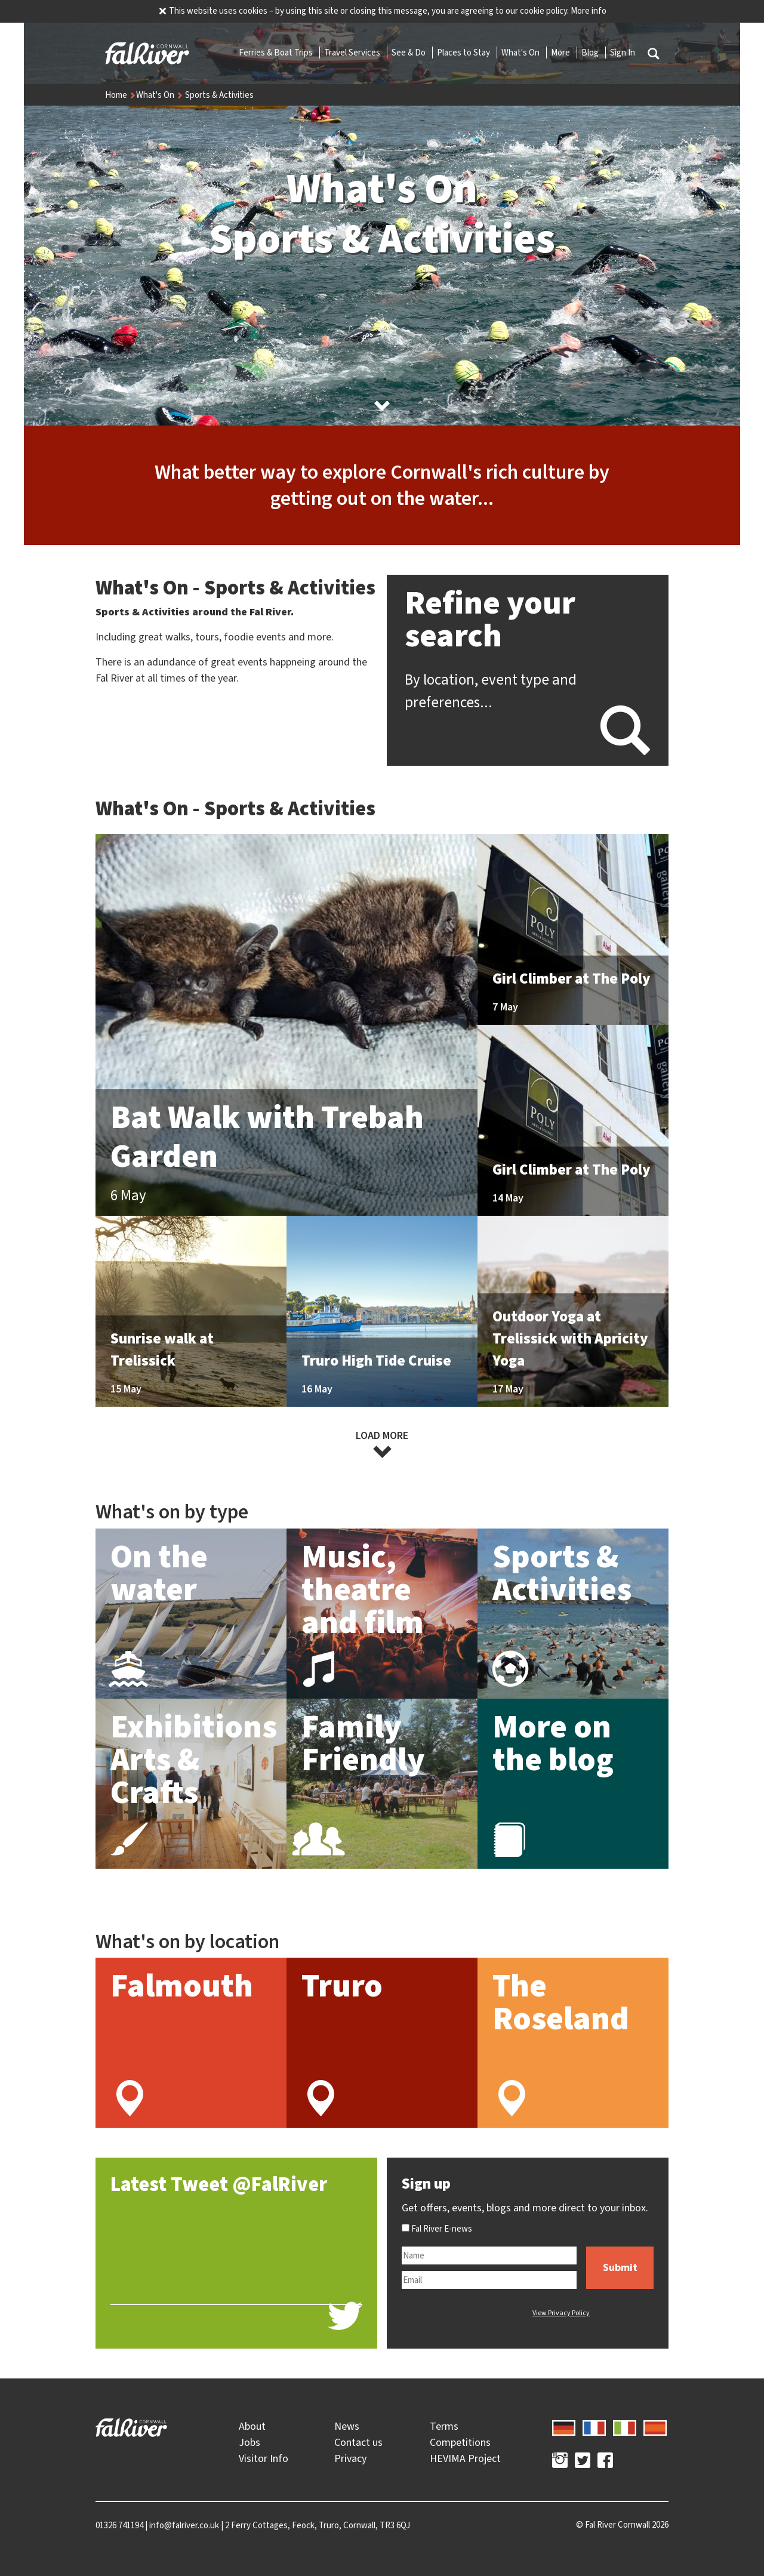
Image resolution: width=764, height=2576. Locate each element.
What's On (521, 52)
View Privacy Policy (561, 2313)
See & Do (409, 52)
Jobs (249, 2442)
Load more (382, 1444)
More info (588, 11)
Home (120, 95)
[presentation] (460, 2313)
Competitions (460, 2442)
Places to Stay (464, 52)
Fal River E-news (437, 2229)
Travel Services (353, 52)
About (252, 2426)
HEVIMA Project (465, 2458)
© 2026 (622, 2525)
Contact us (358, 2442)
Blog (590, 52)
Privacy (350, 2458)
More (561, 52)
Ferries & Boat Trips (277, 52)
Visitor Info (263, 2458)
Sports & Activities (219, 95)
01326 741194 (119, 2525)
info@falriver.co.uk (184, 2525)
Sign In (622, 52)
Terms (444, 2426)
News (346, 2426)
